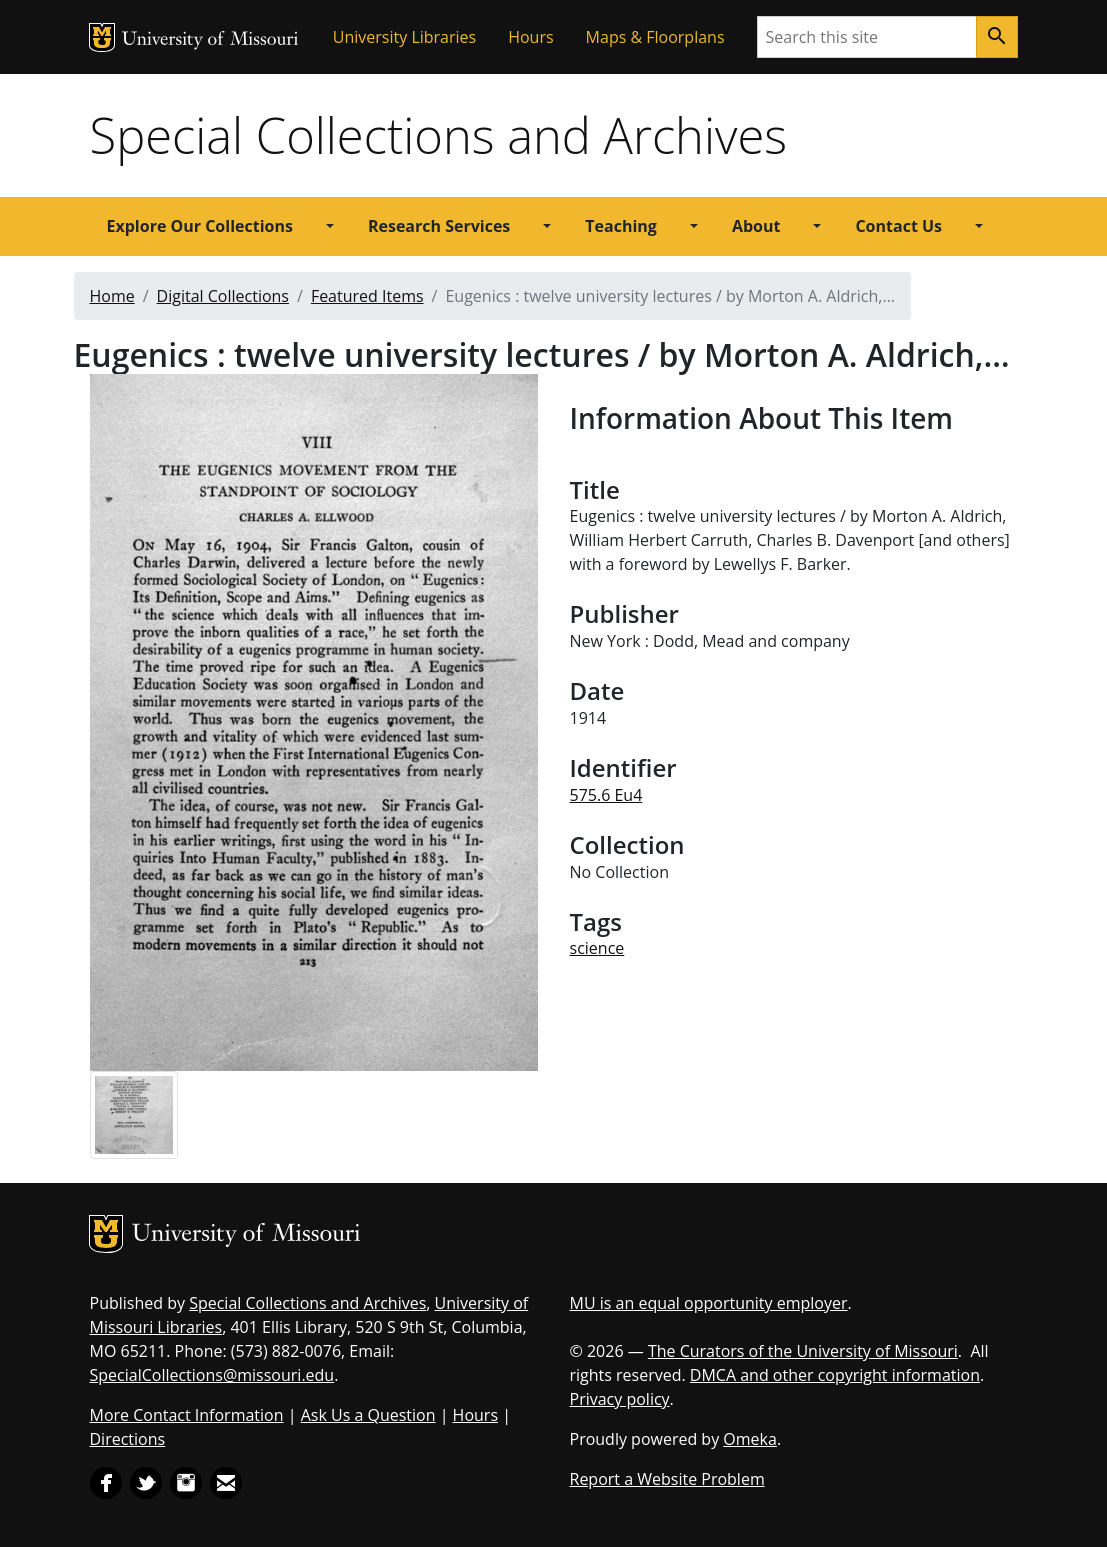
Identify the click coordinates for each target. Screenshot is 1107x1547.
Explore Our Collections (200, 226)
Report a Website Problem (667, 1479)
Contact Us (898, 226)
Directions (128, 1439)
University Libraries (404, 37)
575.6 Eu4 (606, 795)
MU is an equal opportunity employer (709, 1303)
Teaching (621, 226)
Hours (530, 37)
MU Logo (102, 37)
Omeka (750, 1439)
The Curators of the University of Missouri (803, 1351)
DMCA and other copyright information (835, 1375)
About (756, 226)
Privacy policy (620, 1399)
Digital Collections (223, 296)
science (597, 948)
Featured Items (367, 296)
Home (112, 296)
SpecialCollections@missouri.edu (212, 1375)
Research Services (439, 226)
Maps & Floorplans (655, 37)
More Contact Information (187, 1415)
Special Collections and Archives (438, 135)
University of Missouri (210, 40)
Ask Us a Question (368, 1415)
